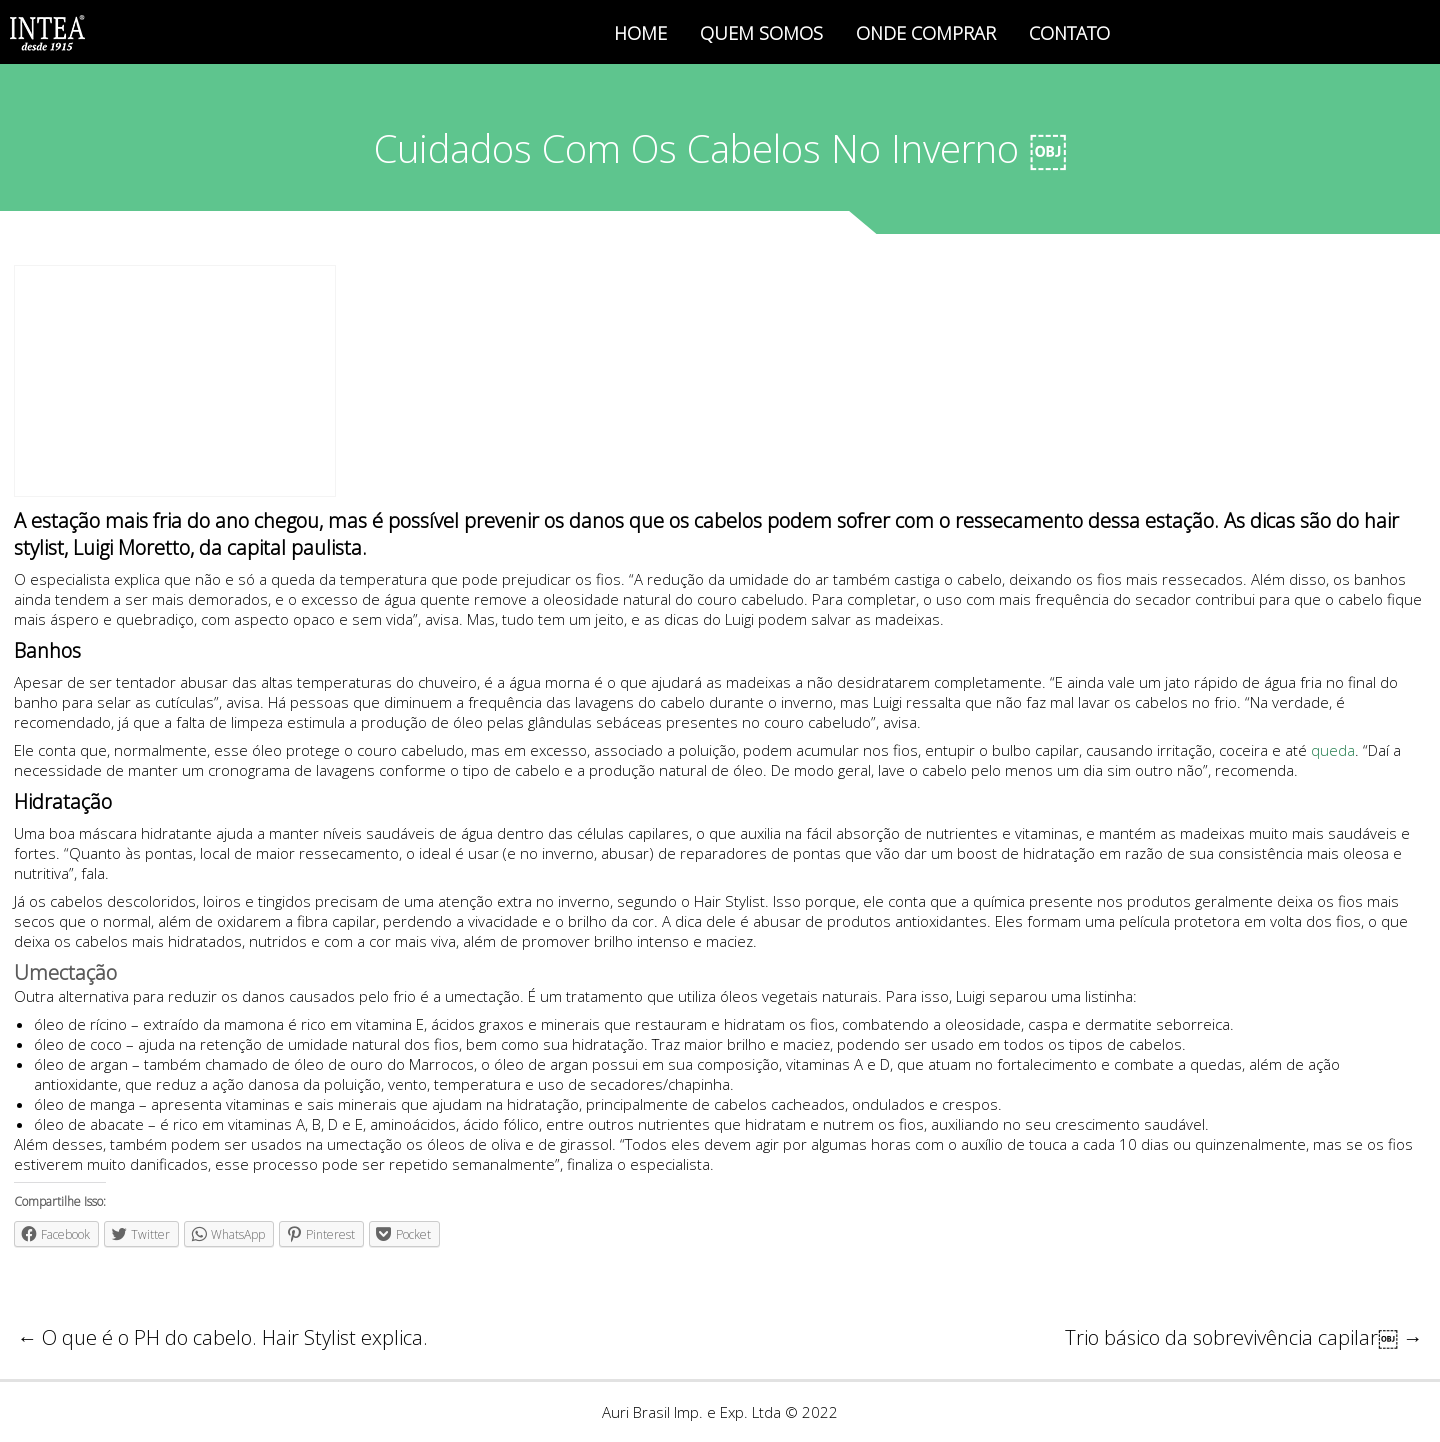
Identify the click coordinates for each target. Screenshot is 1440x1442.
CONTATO (1069, 33)
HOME (640, 33)
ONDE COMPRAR (926, 33)
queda (1333, 750)
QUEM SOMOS (761, 33)
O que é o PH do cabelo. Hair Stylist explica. (222, 1337)
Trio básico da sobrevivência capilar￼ (1244, 1337)
